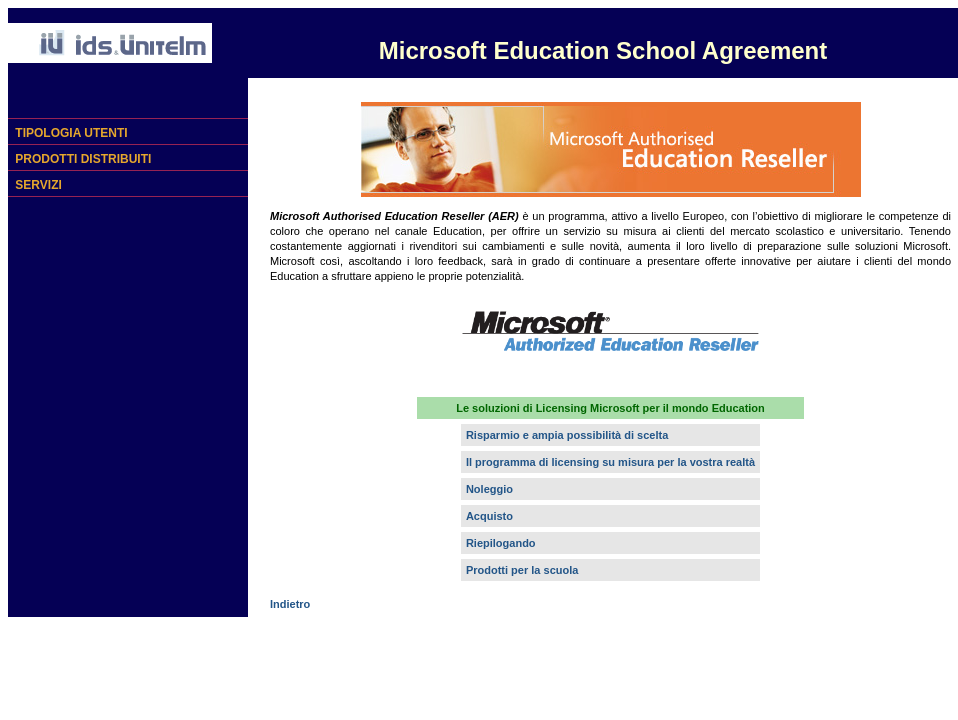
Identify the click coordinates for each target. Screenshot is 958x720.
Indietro (290, 604)
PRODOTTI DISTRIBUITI (81, 159)
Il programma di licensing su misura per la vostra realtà (610, 462)
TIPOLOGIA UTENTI (70, 133)
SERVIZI (37, 185)
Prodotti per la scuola (522, 570)
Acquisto (489, 516)
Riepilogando (501, 543)
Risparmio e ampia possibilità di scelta (567, 435)
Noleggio (489, 489)
